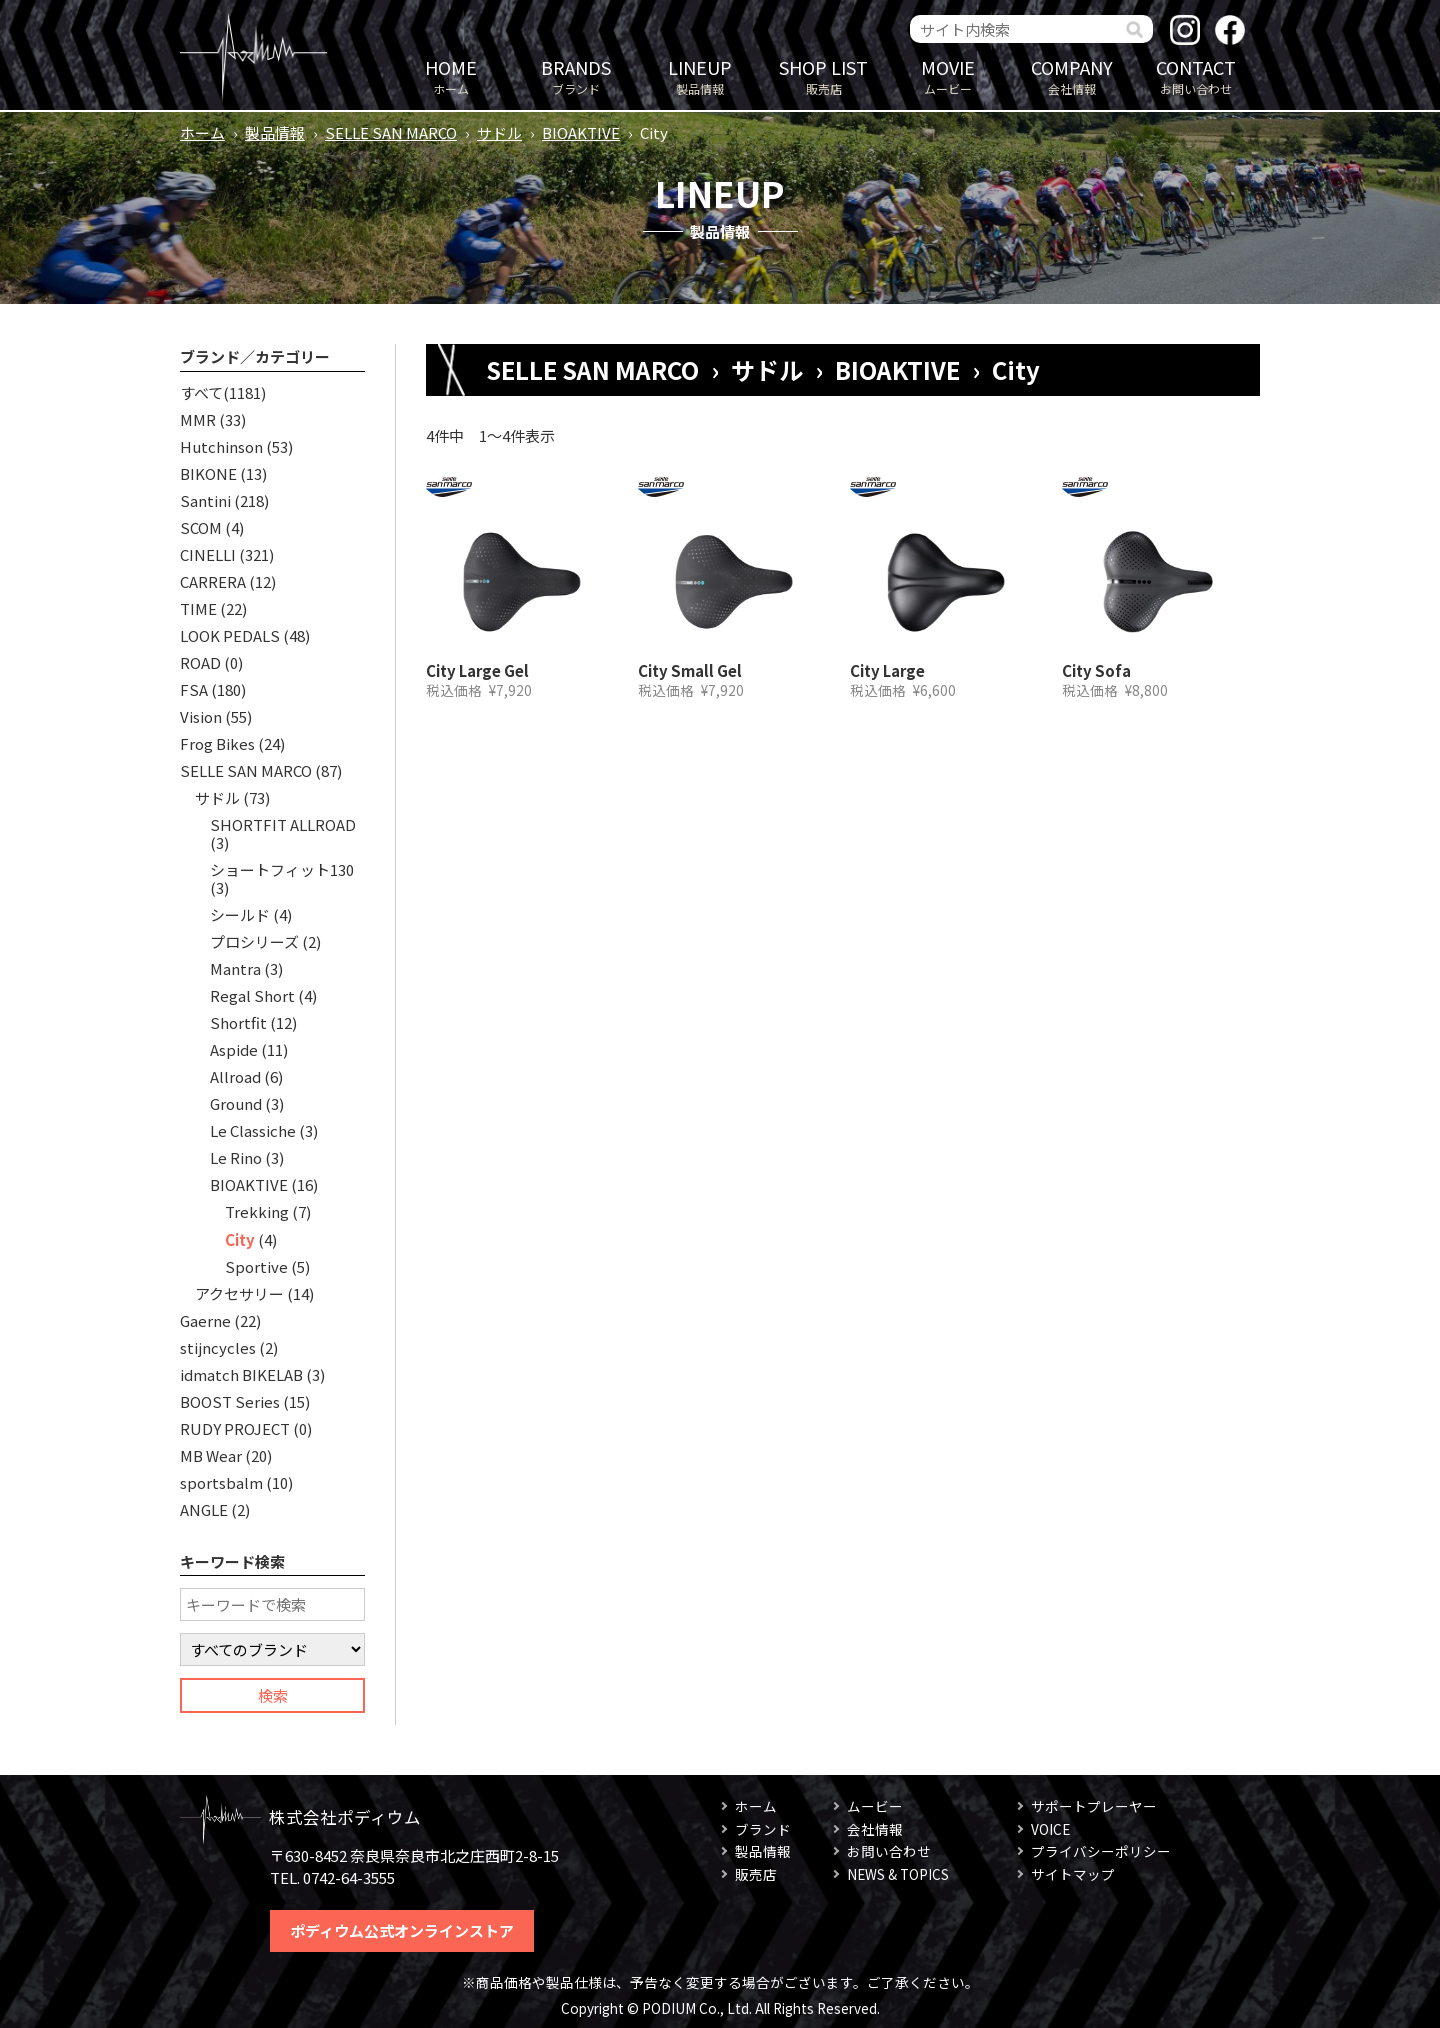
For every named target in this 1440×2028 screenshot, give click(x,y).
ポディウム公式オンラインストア (402, 1930)
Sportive (256, 1266)
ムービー (948, 75)
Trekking (257, 1211)
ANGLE (204, 1509)
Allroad (235, 1076)
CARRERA (213, 581)
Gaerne (205, 1320)
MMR (198, 419)
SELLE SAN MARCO (391, 132)
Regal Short (252, 995)
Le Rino (236, 1157)
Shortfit (238, 1022)
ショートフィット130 (282, 869)
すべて (201, 392)
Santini (205, 500)
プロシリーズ (254, 941)
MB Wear (211, 1455)
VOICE (1050, 1829)
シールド (240, 914)
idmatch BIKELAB (241, 1374)
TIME (198, 608)
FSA (194, 689)
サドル (499, 132)
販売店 (824, 75)
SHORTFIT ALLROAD (283, 824)
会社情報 (1072, 75)
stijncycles (218, 1347)
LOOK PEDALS (230, 635)
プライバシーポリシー (1101, 1851)
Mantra (235, 968)
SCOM (201, 527)
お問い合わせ (1196, 75)
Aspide (234, 1049)
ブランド (576, 75)
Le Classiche (253, 1130)
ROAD (200, 662)
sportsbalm (221, 1482)
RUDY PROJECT (235, 1428)
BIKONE (208, 473)
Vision (201, 716)
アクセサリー (239, 1293)
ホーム (451, 75)
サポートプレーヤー (1094, 1806)
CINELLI (208, 554)
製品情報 (700, 75)
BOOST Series (230, 1401)
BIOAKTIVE (581, 132)
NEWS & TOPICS (898, 1874)
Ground (236, 1103)
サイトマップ (1073, 1874)
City (240, 1239)
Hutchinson (221, 446)
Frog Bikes (217, 743)
